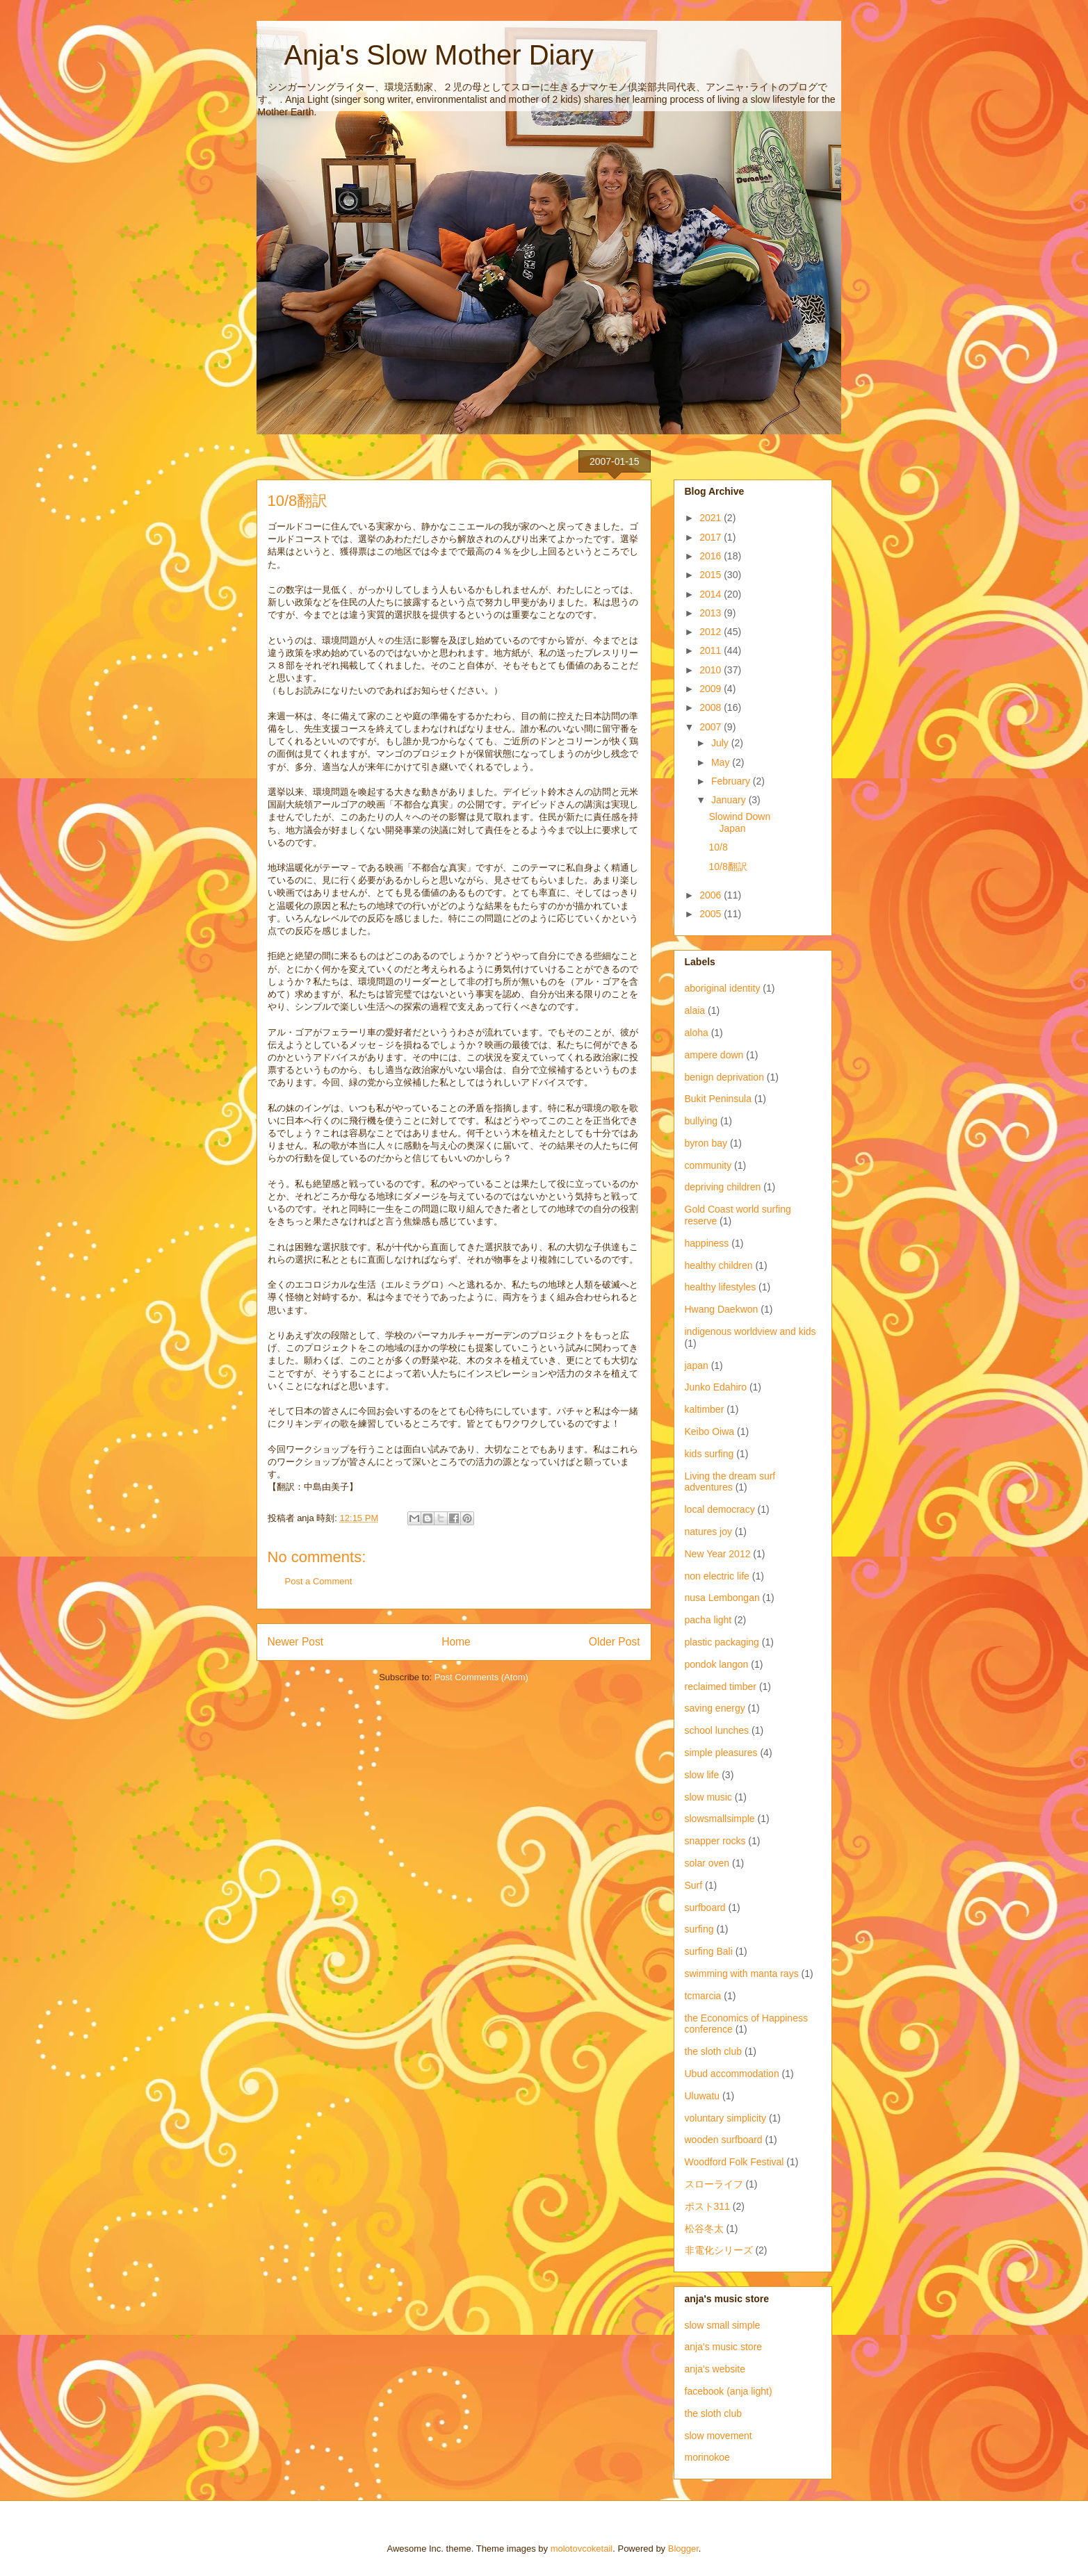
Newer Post (296, 1642)
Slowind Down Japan (739, 822)
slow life (702, 1774)
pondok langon (717, 1664)
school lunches (717, 1730)
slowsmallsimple (720, 1818)
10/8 (717, 847)
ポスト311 (707, 2206)
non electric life (717, 1576)
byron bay (706, 1143)
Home (456, 1642)
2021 (711, 517)
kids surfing (709, 1453)
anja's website (715, 2368)
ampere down (714, 1054)
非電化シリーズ (719, 2250)
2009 (711, 688)
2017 (711, 537)
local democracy (720, 1509)
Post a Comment (318, 1581)
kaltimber (704, 1409)
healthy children (719, 1265)
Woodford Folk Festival (734, 2161)
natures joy (708, 1531)
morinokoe (707, 2457)
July (721, 742)
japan (696, 1365)
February (732, 781)
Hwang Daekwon (721, 1309)
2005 (711, 913)
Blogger (683, 2548)
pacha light (708, 1619)
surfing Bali (709, 1951)
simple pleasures (721, 1752)
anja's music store (724, 2346)
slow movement (718, 2435)
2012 (711, 631)
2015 (711, 574)
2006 (711, 895)
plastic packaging (722, 1642)
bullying (701, 1120)
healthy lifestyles (720, 1287)
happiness (707, 1243)
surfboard (705, 1907)
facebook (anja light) (728, 2391)
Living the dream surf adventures (730, 1481)
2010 (711, 669)
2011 (711, 650)
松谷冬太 (704, 2228)
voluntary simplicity (725, 2118)
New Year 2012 (718, 1553)
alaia (695, 1010)
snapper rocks (715, 1840)
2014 (711, 594)
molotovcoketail (582, 2548)
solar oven (707, 1863)
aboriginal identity (723, 988)
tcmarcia (703, 1995)
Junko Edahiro (716, 1387)
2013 (711, 612)
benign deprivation (724, 1077)
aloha (696, 1032)
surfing (699, 1929)
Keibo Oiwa (710, 1431)
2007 (711, 726)
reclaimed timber (720, 1686)
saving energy (715, 1708)
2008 (711, 707)
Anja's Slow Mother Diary (425, 55)
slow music (708, 1797)
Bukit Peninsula (718, 1098)
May (721, 762)
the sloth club (713, 2051)
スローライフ (714, 2184)
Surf (694, 1885)
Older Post (614, 1642)
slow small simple (723, 2325)
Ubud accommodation (732, 2073)
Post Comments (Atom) (481, 1677)
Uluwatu (702, 2095)
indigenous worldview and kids (750, 1331)
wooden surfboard (724, 2139)
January (730, 799)
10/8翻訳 (727, 866)
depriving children (723, 1186)
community (708, 1165)
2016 (711, 555)
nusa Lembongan (722, 1597)
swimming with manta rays (742, 1973)
